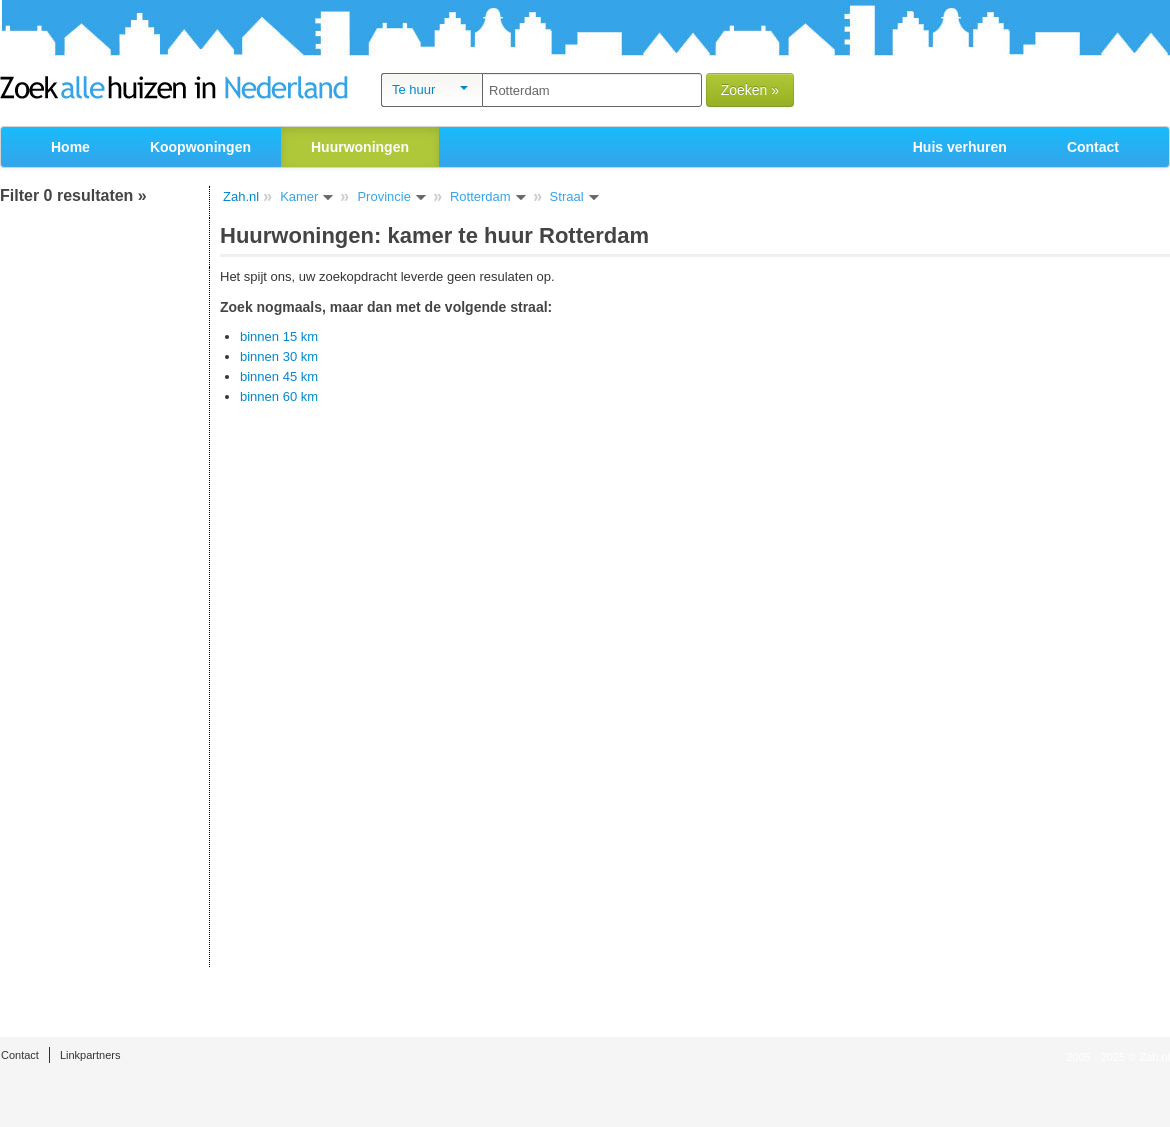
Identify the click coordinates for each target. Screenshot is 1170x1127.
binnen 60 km (279, 396)
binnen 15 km (279, 336)
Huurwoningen (360, 147)
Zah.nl (241, 196)
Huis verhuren (960, 147)
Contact (1093, 147)
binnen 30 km (279, 356)
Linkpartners (90, 1055)
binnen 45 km (279, 376)
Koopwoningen (200, 147)
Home (70, 147)
